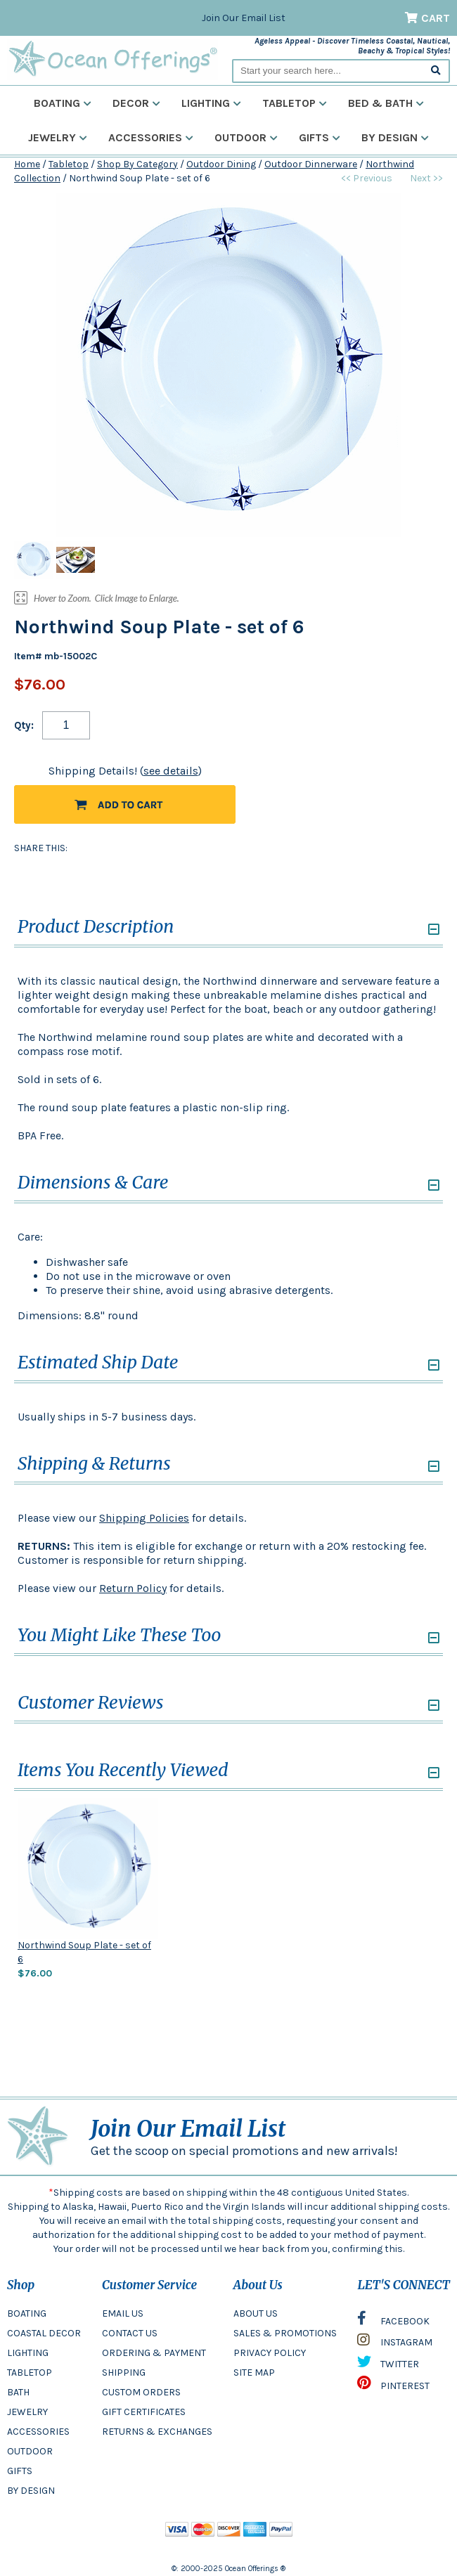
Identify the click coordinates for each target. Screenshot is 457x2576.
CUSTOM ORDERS (141, 2392)
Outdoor (246, 137)
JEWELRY (27, 2412)
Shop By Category (137, 164)
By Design (395, 137)
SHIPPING (124, 2372)
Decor (136, 103)
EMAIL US (122, 2313)
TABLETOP (29, 2372)
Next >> (426, 178)
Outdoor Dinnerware (310, 164)
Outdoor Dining (221, 164)
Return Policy (133, 1588)
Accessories (150, 137)
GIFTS (19, 2471)
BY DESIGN (31, 2491)
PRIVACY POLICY (269, 2353)
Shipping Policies (144, 1518)
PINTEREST (393, 2386)
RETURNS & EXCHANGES (157, 2432)
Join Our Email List (243, 18)
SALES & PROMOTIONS (285, 2333)
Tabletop (294, 103)
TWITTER (388, 2365)
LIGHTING (28, 2353)
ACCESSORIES (38, 2432)
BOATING (26, 2313)
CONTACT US (129, 2333)
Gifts (319, 137)
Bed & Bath (386, 103)
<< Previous (366, 178)
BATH (18, 2392)
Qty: (24, 725)
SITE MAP (254, 2372)
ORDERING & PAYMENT (154, 2353)
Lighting (211, 103)
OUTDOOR (30, 2451)
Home (27, 164)
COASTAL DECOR (44, 2333)
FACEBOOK (393, 2321)
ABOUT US (255, 2313)
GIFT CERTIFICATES (144, 2412)
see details (170, 770)
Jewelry (57, 137)
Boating (62, 103)
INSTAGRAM (394, 2343)
